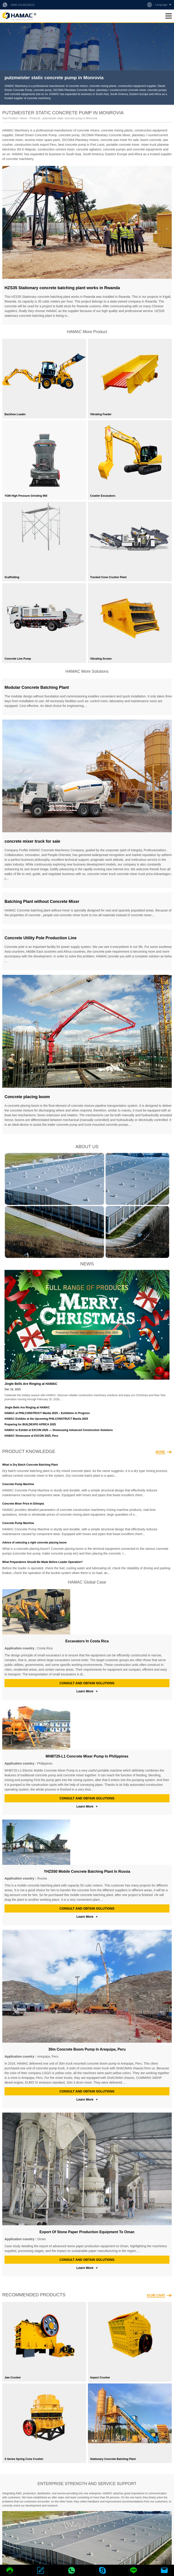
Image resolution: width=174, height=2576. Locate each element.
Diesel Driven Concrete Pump (36, 135)
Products (34, 118)
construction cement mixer (56, 149)
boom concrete (151, 140)
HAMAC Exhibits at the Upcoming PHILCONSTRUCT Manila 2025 (46, 1418)
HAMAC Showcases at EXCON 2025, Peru (31, 1435)
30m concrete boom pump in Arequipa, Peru (87, 2049)
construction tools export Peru (35, 144)
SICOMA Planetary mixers (80, 140)
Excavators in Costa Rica (87, 1641)
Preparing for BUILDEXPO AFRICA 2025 (30, 1424)
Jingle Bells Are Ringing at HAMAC (27, 1407)
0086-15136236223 (22, 5)
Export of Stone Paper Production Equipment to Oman (86, 2232)
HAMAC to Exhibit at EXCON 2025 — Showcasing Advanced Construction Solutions (59, 1430)
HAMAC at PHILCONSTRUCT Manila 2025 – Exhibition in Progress (47, 1413)
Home (23, 118)
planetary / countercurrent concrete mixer (121, 90)
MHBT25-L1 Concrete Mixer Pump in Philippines (87, 1756)
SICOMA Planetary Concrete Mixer (74, 90)
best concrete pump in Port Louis (81, 144)
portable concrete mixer (122, 144)
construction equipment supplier (137, 86)
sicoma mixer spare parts (42, 140)
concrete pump (42, 90)
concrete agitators (88, 149)
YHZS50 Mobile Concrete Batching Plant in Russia (87, 1871)
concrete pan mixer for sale (119, 140)
